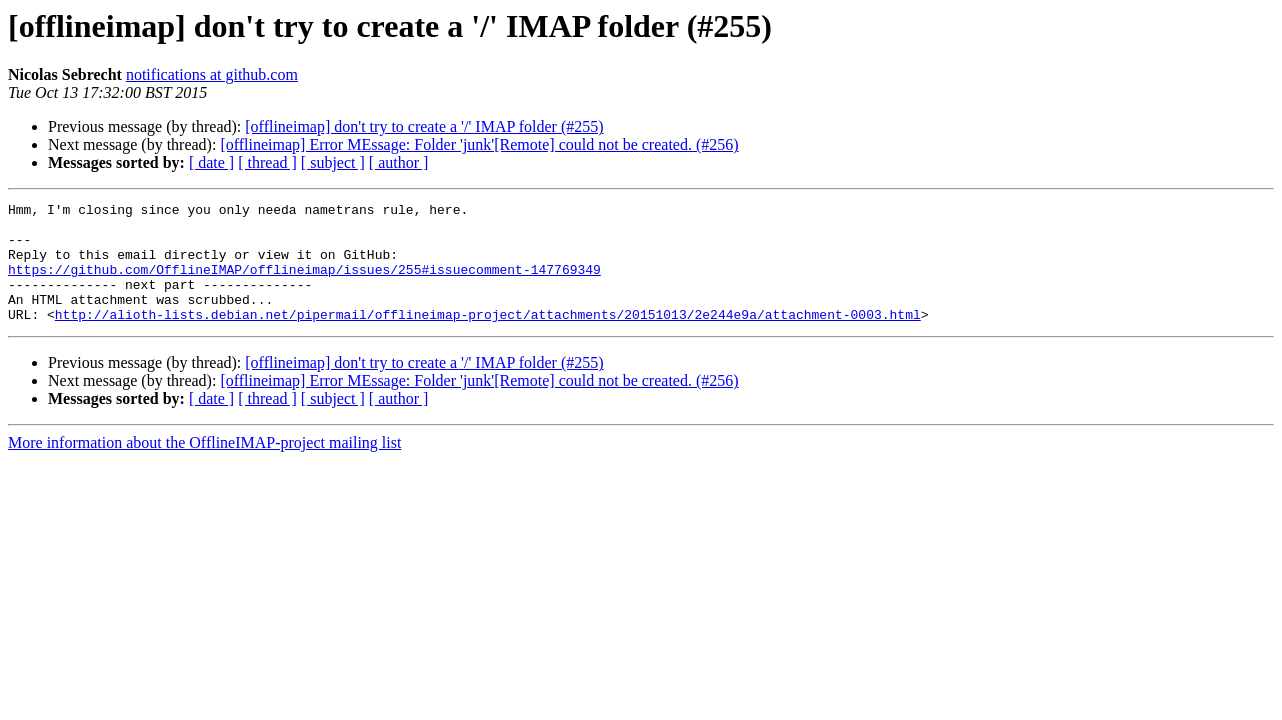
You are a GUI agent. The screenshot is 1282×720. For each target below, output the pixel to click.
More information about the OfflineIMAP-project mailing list (204, 466)
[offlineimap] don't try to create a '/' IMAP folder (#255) (424, 126)
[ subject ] (333, 162)
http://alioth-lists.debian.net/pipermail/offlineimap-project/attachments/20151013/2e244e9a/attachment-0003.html (488, 338)
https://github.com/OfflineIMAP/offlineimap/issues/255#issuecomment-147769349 (304, 284)
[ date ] (211, 162)
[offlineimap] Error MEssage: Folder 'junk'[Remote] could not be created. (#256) (479, 144)
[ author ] (399, 162)
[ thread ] (267, 162)
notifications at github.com (212, 74)
